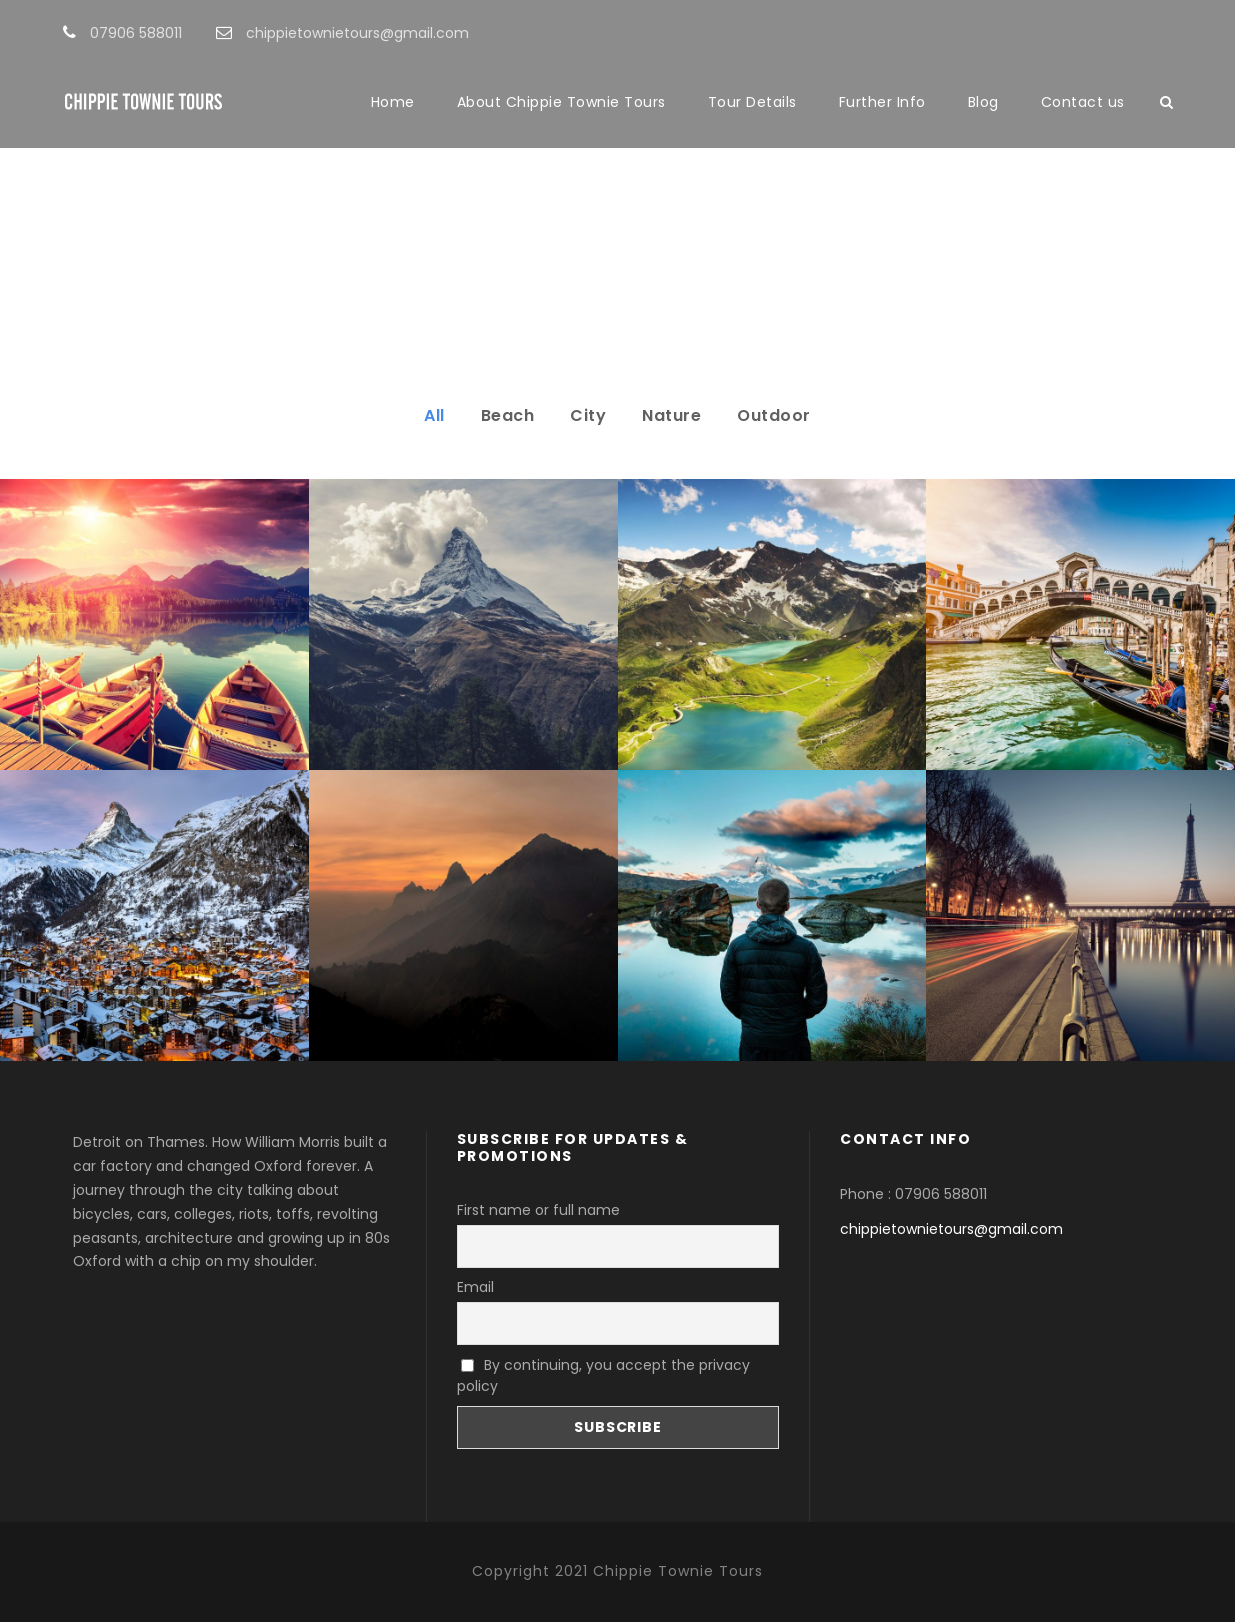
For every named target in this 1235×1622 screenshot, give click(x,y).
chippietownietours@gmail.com (951, 1229)
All (434, 415)
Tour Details (752, 102)
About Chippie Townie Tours (561, 102)
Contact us (1083, 102)
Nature (671, 415)
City (588, 415)
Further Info (882, 102)
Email (475, 1287)
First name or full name (538, 1210)
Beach (508, 415)
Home (393, 102)
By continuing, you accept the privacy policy (604, 1375)
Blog (983, 102)
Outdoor (774, 415)
